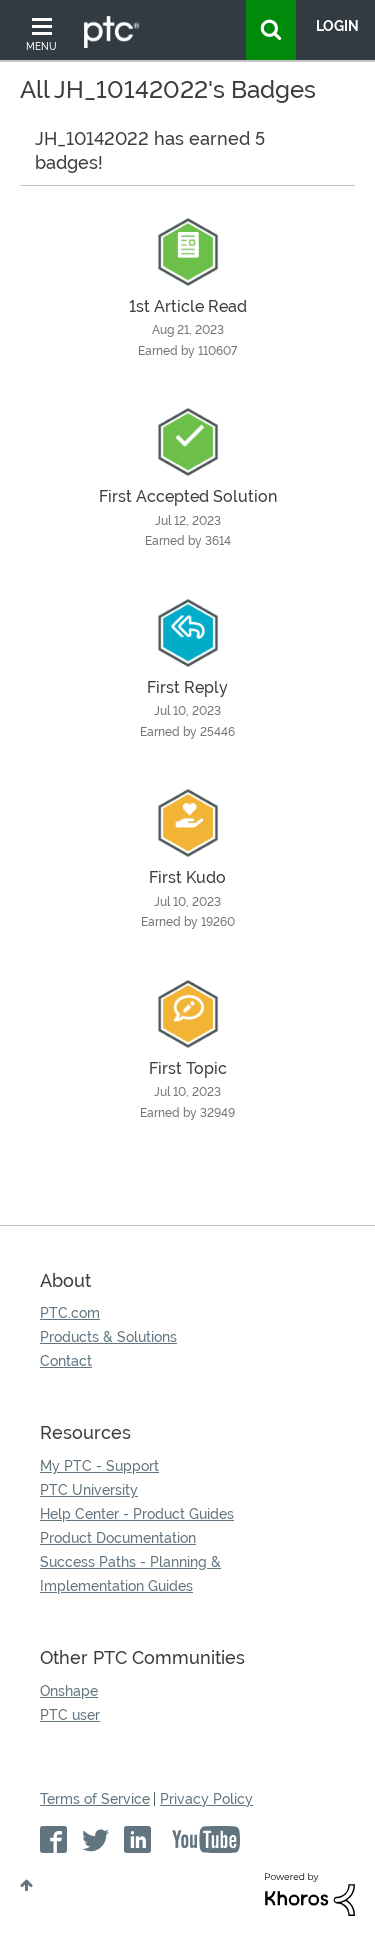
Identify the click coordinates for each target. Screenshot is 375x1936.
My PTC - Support (99, 1466)
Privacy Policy (206, 1799)
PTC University (89, 1490)
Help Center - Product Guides (137, 1514)
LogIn (337, 26)
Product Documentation (118, 1538)
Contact (66, 1361)
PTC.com (70, 1313)
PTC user (70, 1715)
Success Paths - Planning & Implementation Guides (130, 1574)
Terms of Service (95, 1799)
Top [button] (26, 1885)
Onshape (69, 1691)
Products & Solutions (108, 1337)
